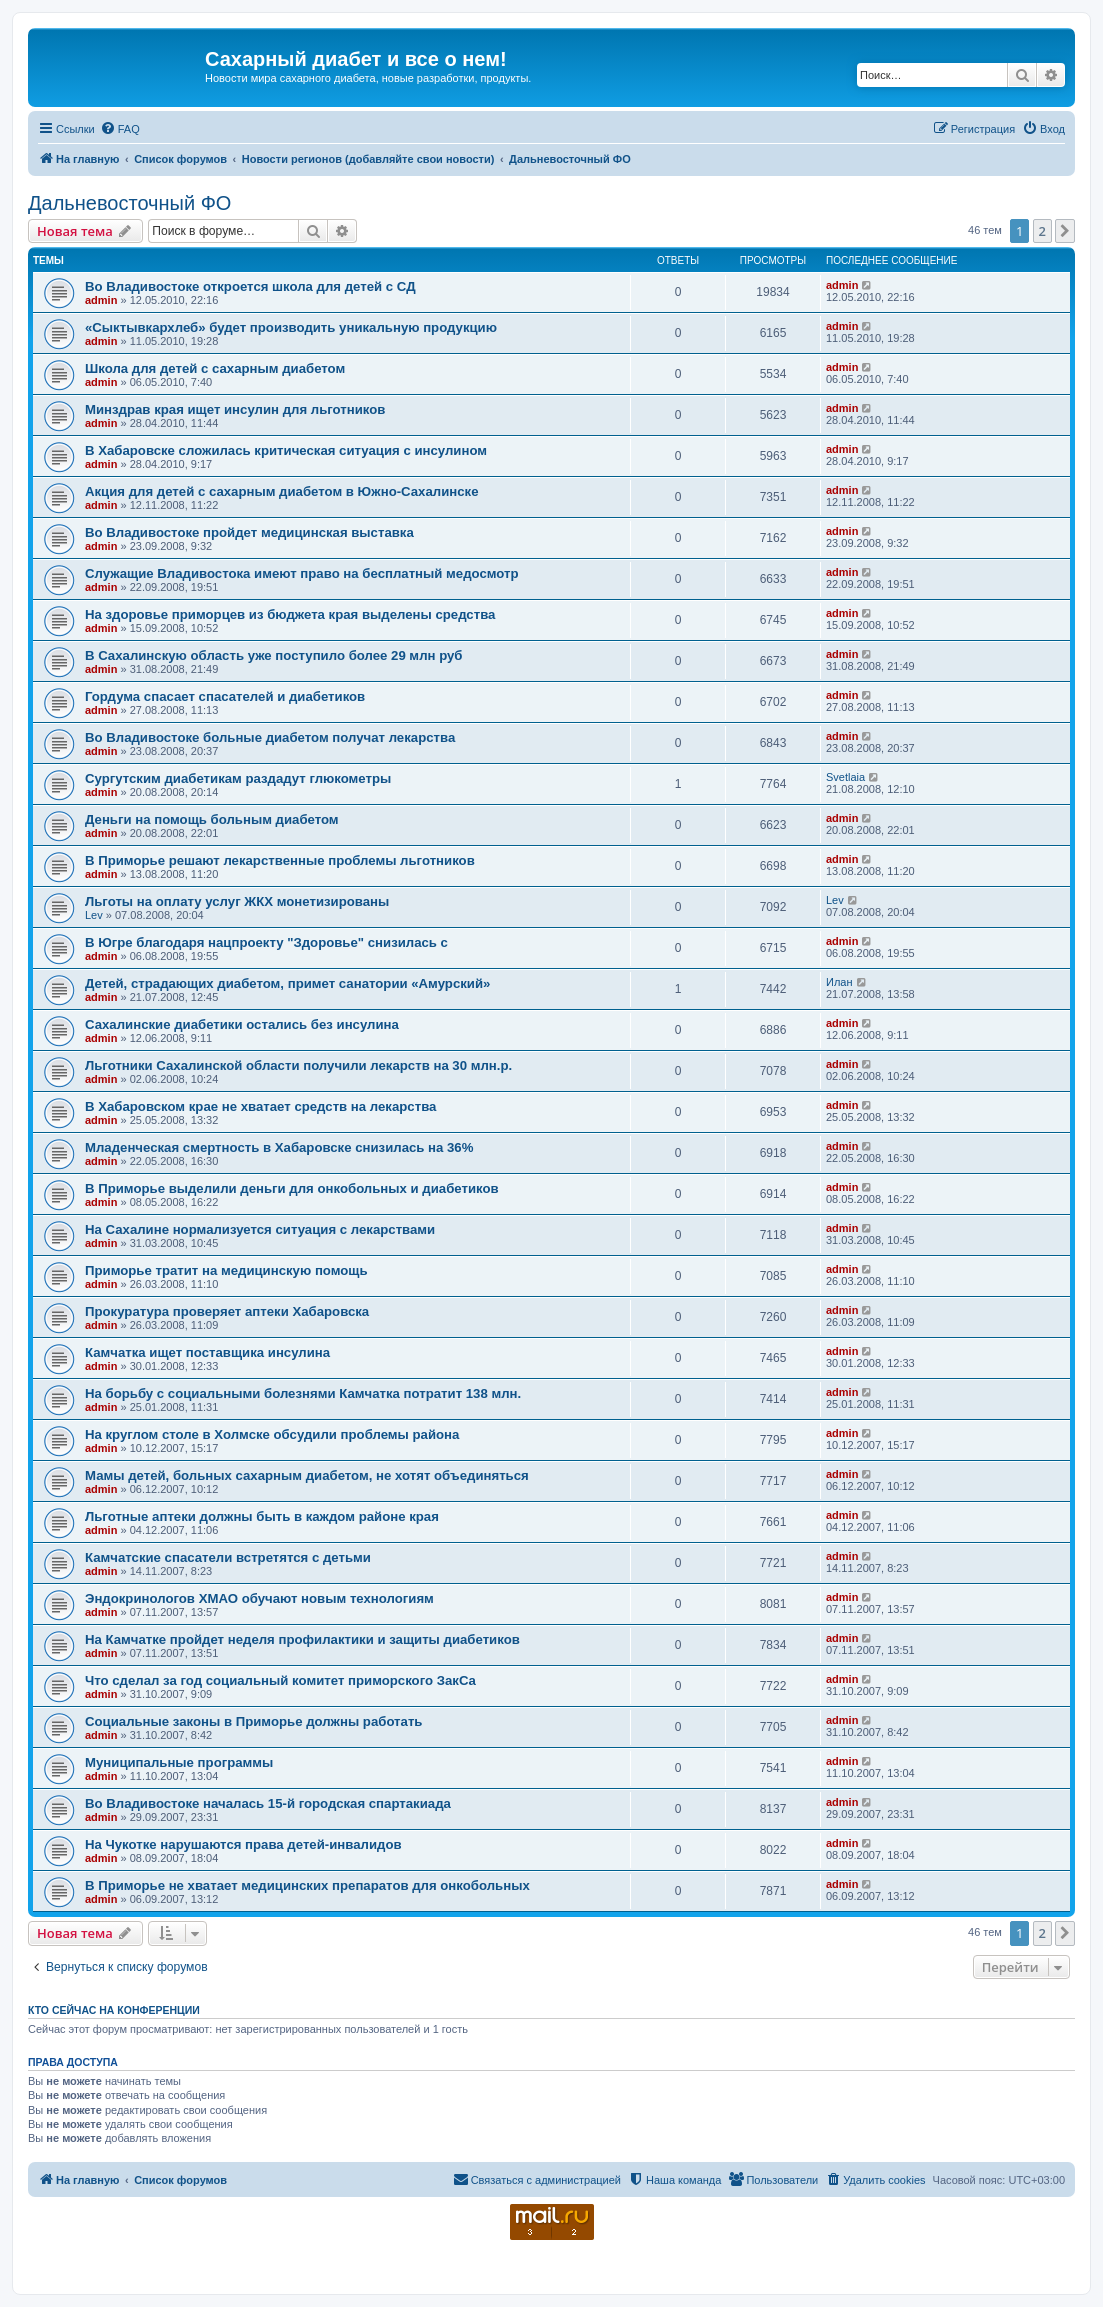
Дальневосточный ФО (129, 203)
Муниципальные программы (179, 1762)
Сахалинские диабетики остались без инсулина (242, 1024)
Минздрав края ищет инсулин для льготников (235, 409)
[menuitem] (120, 129)
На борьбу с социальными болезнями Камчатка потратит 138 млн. (303, 1393)
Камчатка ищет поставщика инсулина (207, 1352)
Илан (839, 982)
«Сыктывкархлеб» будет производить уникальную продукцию (291, 327)
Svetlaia (845, 777)
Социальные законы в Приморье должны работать (253, 1721)
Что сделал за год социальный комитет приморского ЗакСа (280, 1680)
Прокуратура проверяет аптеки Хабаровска (227, 1311)
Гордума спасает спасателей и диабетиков (225, 696)
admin (101, 300)
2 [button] (1042, 231)
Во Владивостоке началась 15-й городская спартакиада (268, 1803)
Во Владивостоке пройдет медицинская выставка (249, 532)
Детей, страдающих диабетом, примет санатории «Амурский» (287, 983)
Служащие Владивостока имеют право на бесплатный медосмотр (302, 573)
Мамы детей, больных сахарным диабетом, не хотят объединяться (307, 1475)
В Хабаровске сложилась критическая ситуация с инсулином (286, 450)
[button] (1065, 231)
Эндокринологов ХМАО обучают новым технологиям (259, 1598)
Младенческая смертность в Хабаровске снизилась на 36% (279, 1147)
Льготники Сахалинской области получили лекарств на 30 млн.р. (298, 1065)
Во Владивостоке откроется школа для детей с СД (250, 286)
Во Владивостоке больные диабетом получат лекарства (270, 737)
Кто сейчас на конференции (114, 2010)
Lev (94, 915)
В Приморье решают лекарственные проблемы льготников (280, 860)
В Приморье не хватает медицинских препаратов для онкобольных (307, 1885)
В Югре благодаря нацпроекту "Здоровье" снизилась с (266, 942)
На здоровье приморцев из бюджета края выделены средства (290, 614)
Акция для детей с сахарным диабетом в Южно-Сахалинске (282, 491)
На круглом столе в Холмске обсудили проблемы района (272, 1434)
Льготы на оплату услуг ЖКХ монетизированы (237, 901)
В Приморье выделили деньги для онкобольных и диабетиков (292, 1188)
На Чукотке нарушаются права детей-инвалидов (243, 1844)
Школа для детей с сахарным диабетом (215, 368)
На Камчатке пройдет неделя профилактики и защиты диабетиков (302, 1639)
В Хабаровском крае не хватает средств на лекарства (260, 1106)
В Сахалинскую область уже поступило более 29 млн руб (274, 655)
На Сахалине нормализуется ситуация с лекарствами (260, 1229)
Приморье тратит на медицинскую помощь (226, 1270)
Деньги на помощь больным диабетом (212, 819)
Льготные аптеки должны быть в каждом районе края (262, 1516)
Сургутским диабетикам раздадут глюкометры (238, 778)
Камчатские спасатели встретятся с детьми (228, 1557)
